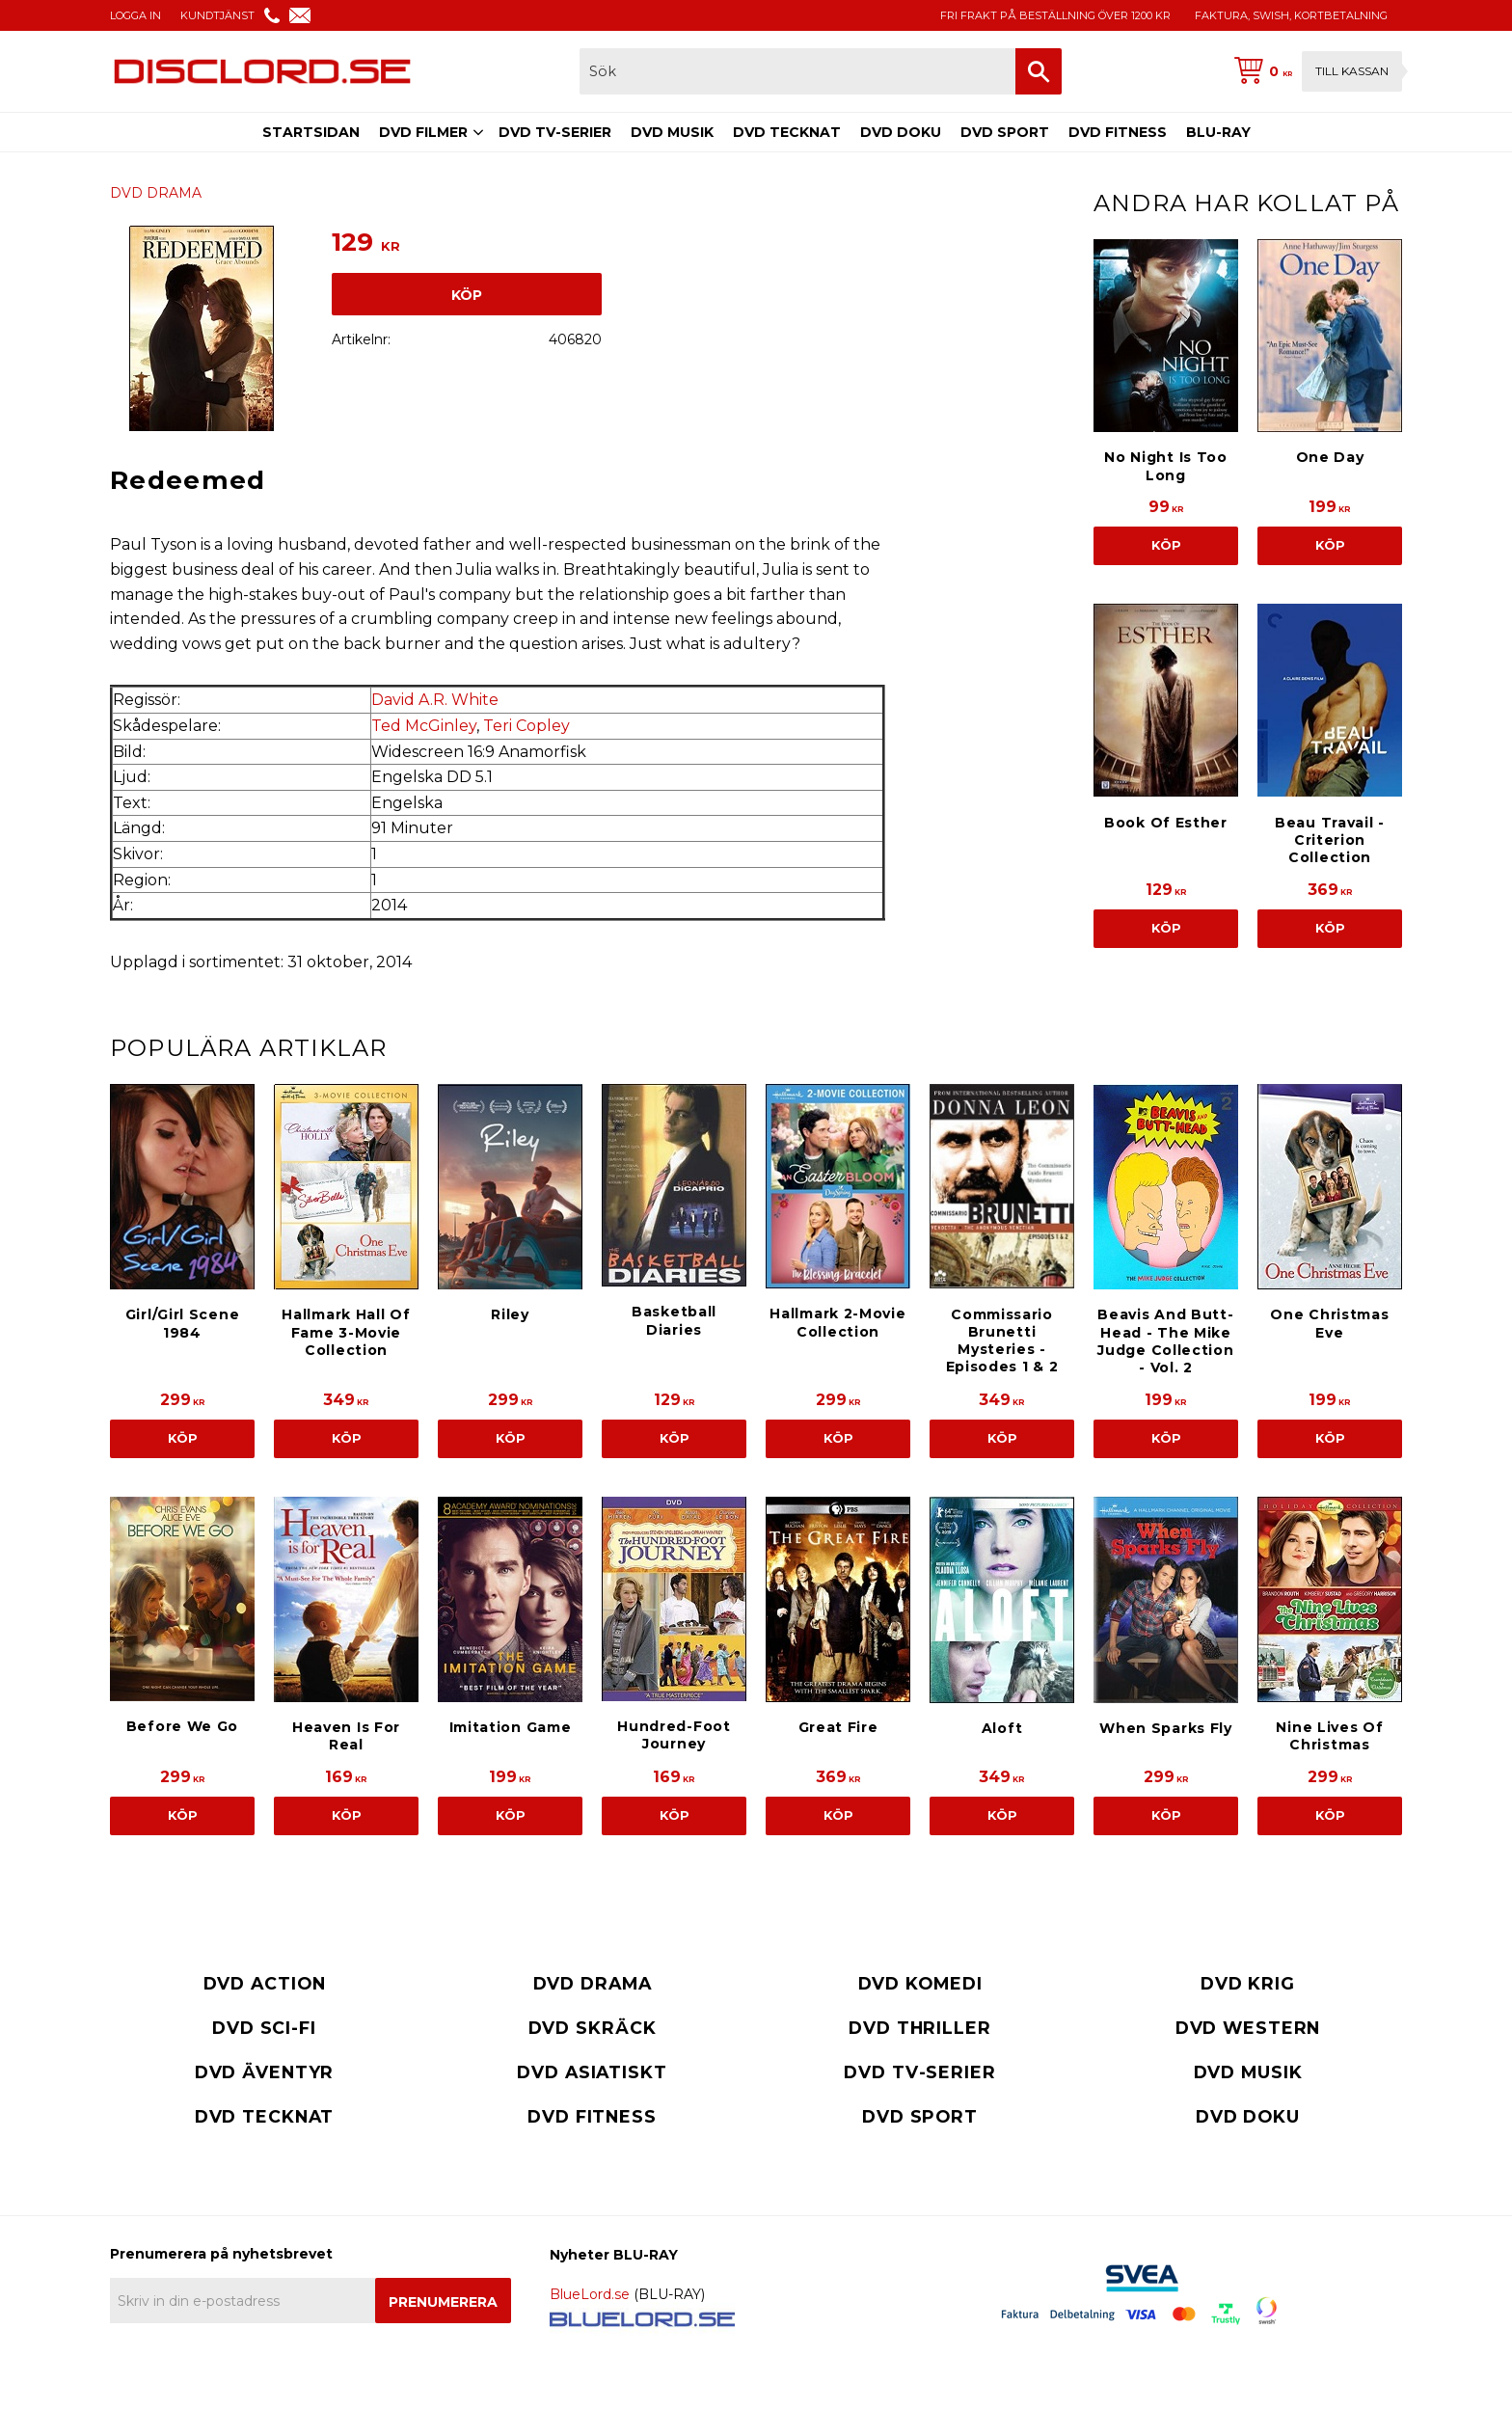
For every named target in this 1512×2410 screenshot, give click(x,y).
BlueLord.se (590, 2294)
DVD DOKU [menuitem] (900, 132)
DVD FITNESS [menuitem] (1117, 132)
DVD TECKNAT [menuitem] (787, 132)
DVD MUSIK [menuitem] (672, 132)
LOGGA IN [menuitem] (135, 15)
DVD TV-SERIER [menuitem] (555, 132)
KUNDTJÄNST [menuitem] (217, 15)
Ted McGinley (423, 726)
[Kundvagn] (1314, 71)
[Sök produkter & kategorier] (797, 71)
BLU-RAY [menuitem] (1218, 132)
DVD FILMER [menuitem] (423, 132)
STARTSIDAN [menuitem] (311, 132)
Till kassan (1352, 71)
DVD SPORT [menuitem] (1004, 132)
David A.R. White (435, 700)
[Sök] (1038, 71)
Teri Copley (526, 726)
